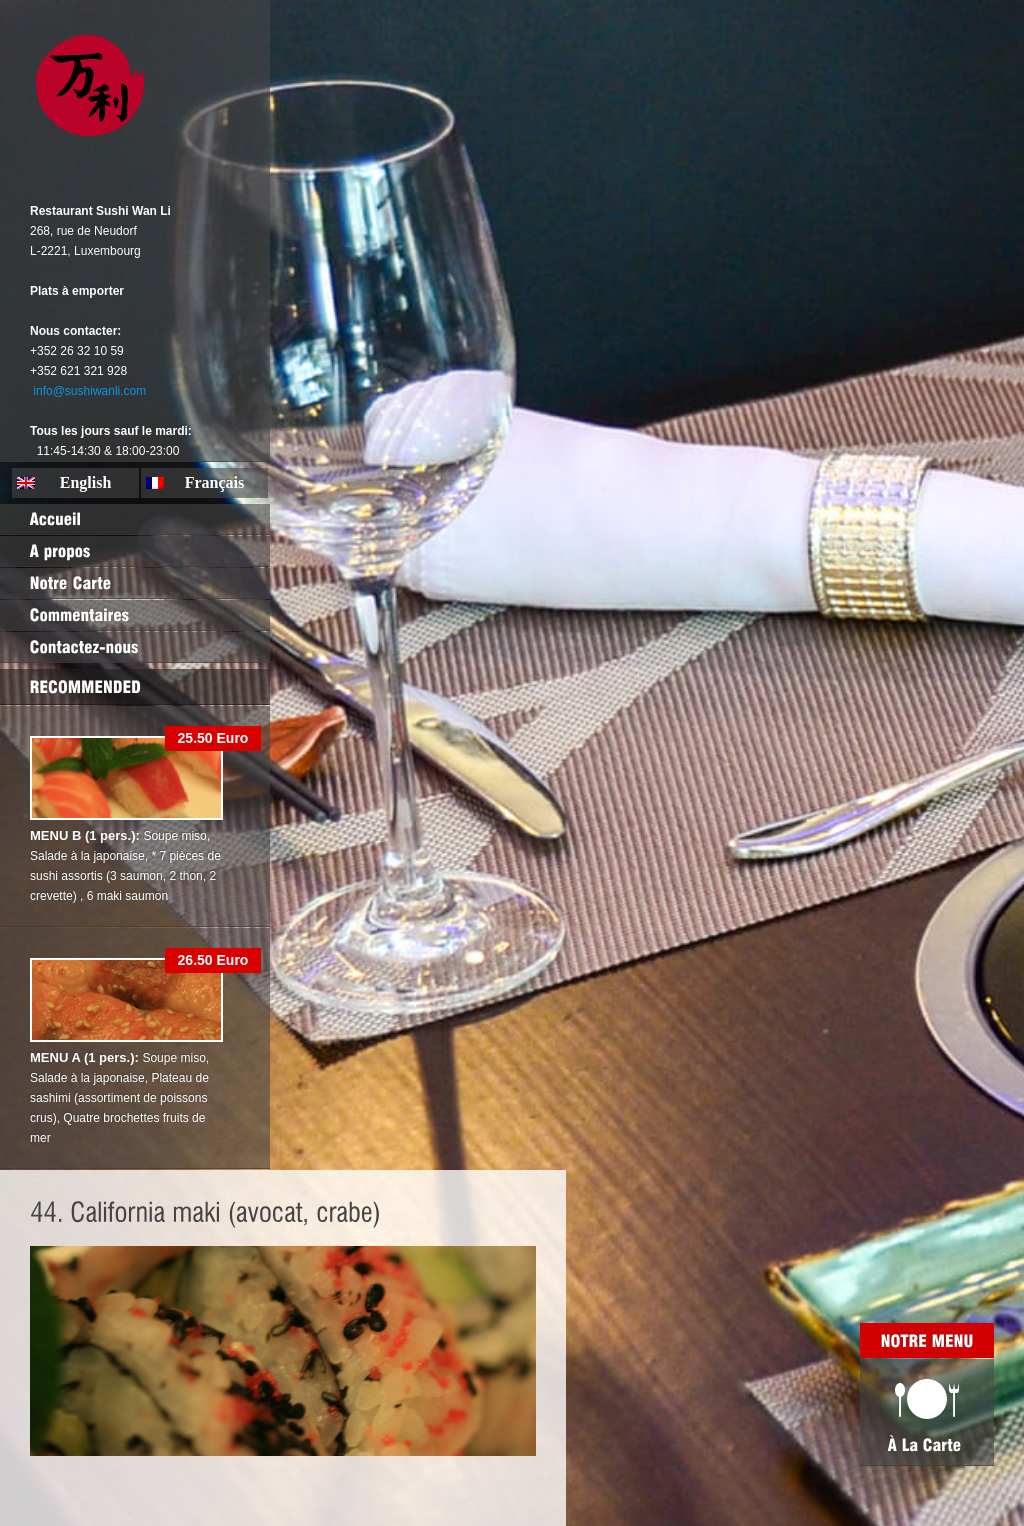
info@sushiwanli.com (89, 391)
